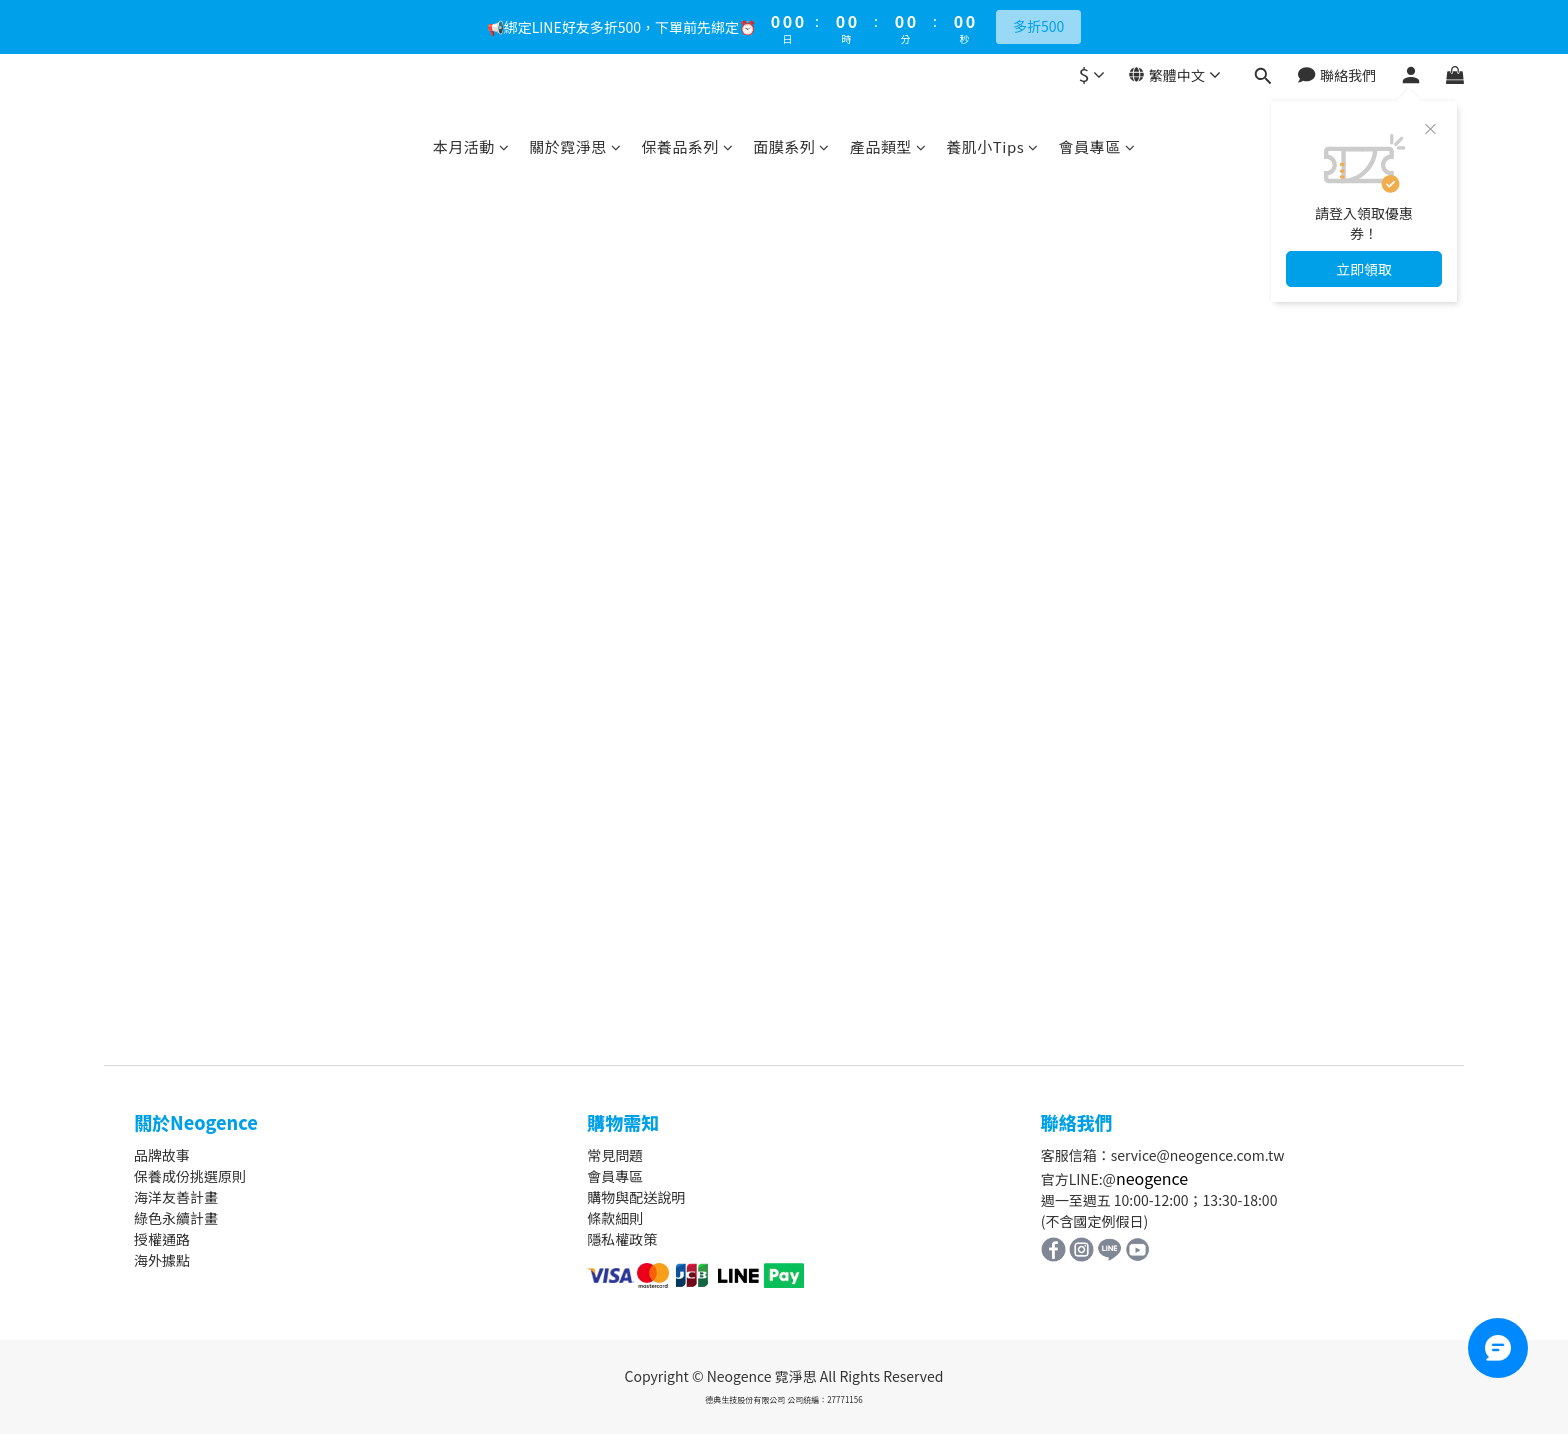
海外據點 (162, 1260)
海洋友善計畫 (176, 1197)
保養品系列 (687, 146)
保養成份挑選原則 (190, 1176)
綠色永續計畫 (176, 1218)
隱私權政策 (622, 1239)
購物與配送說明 (636, 1197)
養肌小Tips (992, 146)
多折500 (1038, 26)
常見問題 (615, 1155)
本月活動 (471, 146)
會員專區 (1097, 146)
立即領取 (1364, 269)
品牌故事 (162, 1155)
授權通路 (162, 1239)
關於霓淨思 (575, 146)
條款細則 (615, 1218)
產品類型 (888, 146)
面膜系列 (791, 146)
